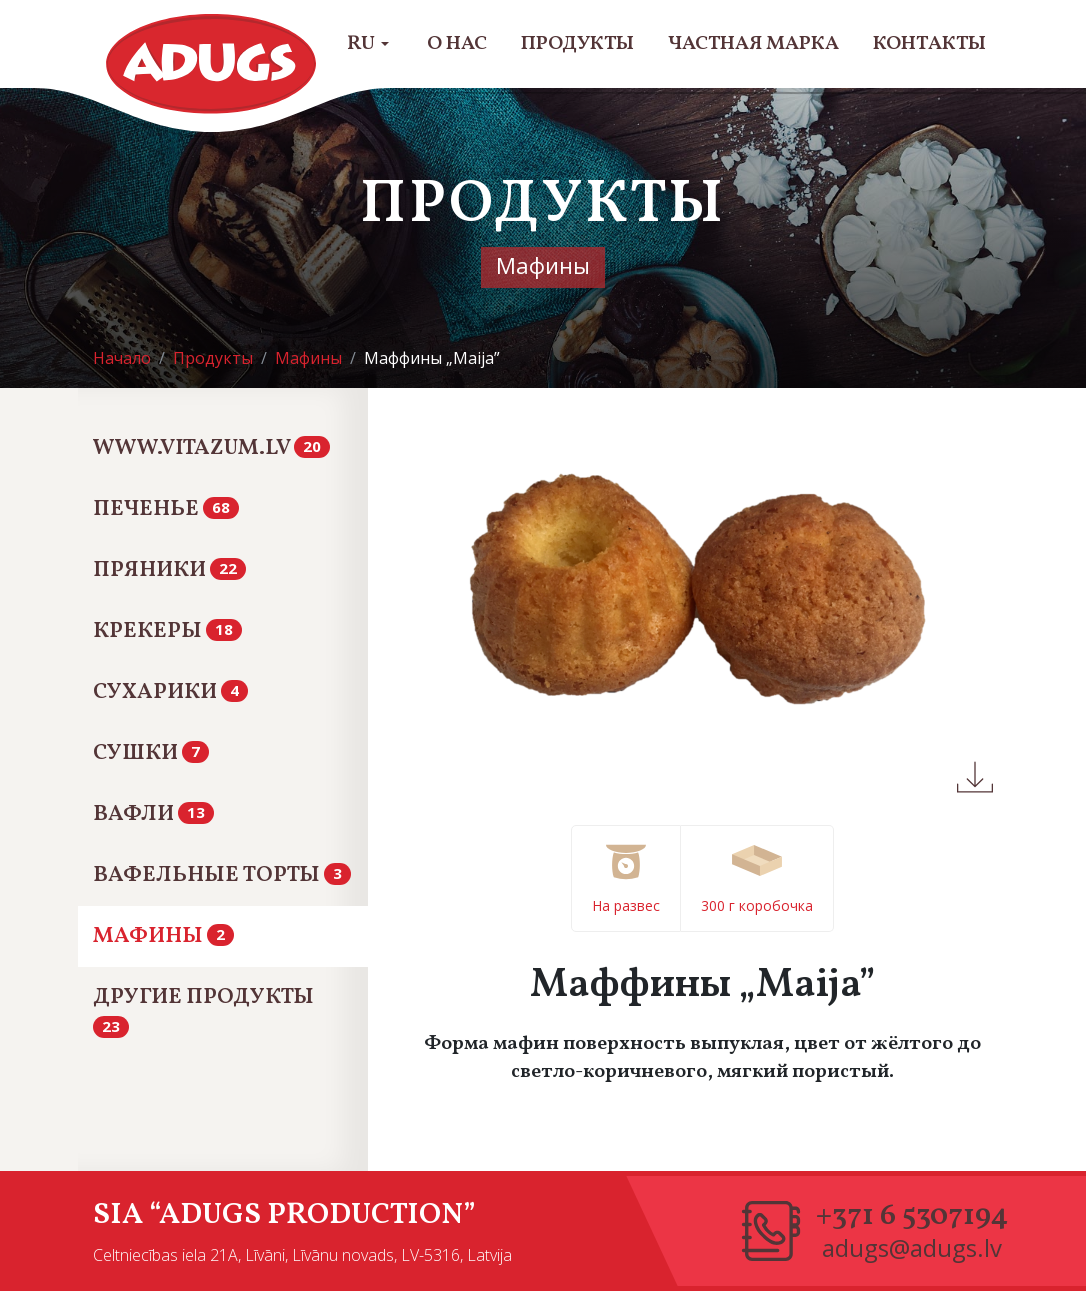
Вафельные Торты (222, 875)
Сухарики (170, 692)
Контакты (929, 44)
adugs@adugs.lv (912, 1248)
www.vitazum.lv (211, 448)
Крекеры (167, 631)
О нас (457, 44)
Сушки (151, 753)
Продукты (577, 44)
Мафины (163, 936)
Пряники (169, 570)
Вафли (153, 814)
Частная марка (753, 44)
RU (368, 44)
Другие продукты (203, 1009)
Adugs (212, 64)
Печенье (166, 509)
